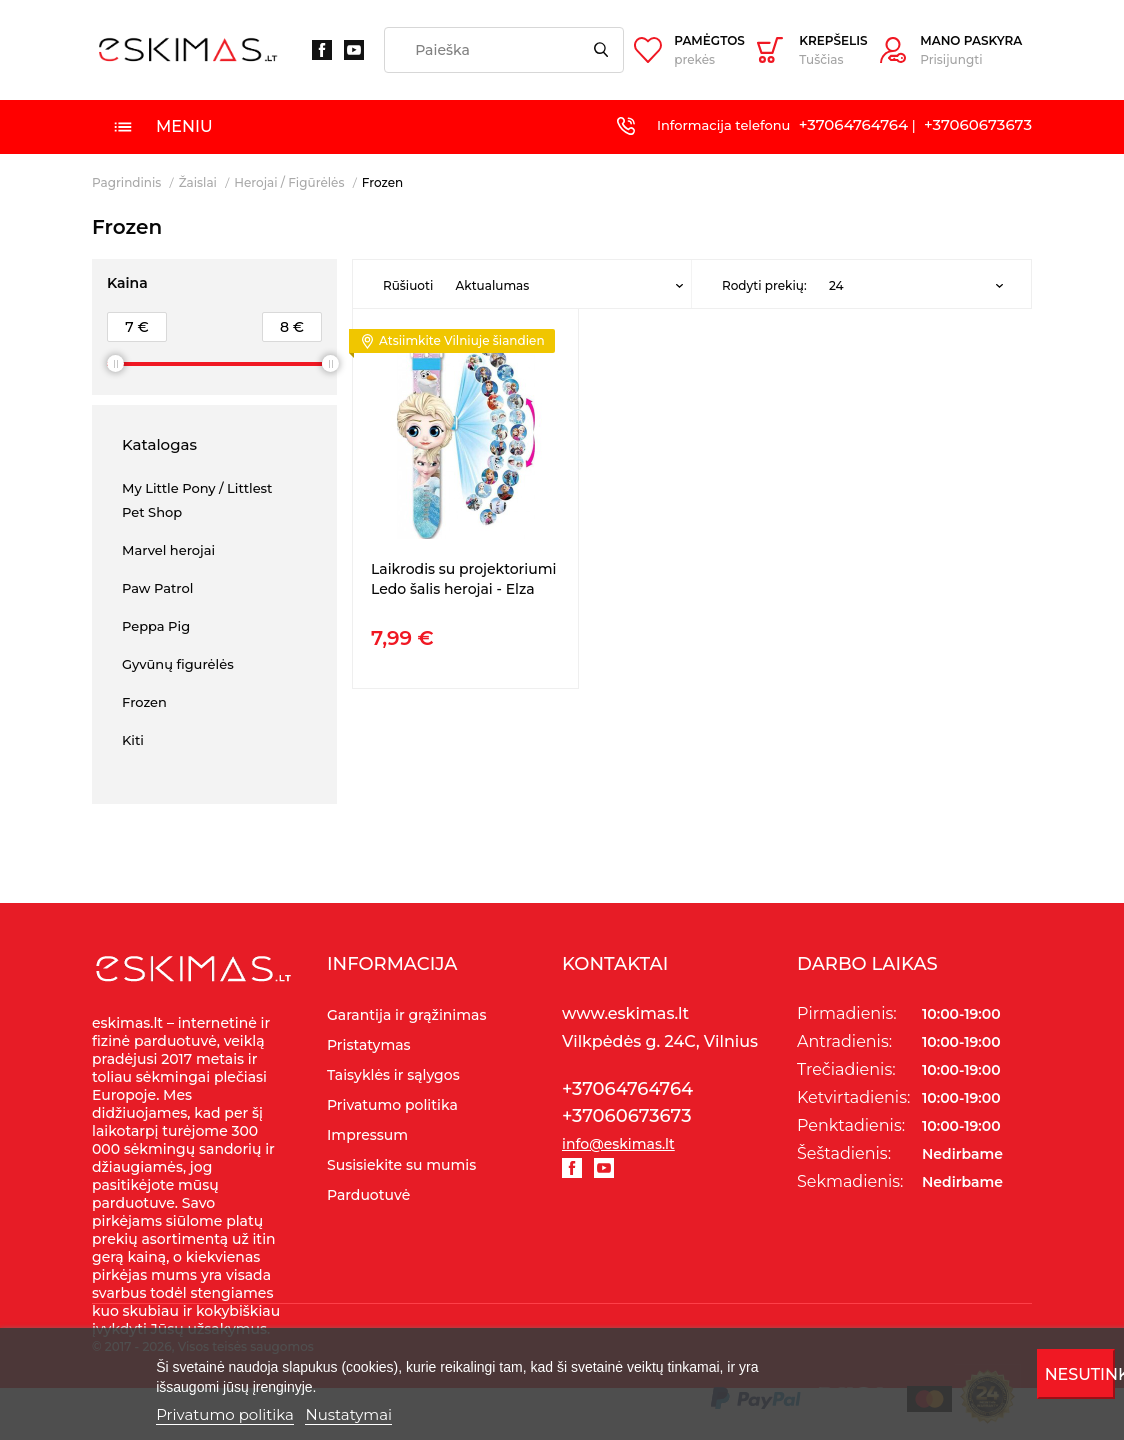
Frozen (144, 702)
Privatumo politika (225, 1414)
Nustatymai (348, 1414)
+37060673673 (978, 124)
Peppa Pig (156, 626)
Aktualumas (492, 285)
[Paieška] (504, 50)
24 (836, 285)
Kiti (133, 740)
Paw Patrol (157, 588)
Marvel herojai (168, 550)
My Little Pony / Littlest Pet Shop (197, 500)
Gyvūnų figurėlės (178, 664)
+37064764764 (853, 124)
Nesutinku (1080, 1374)
